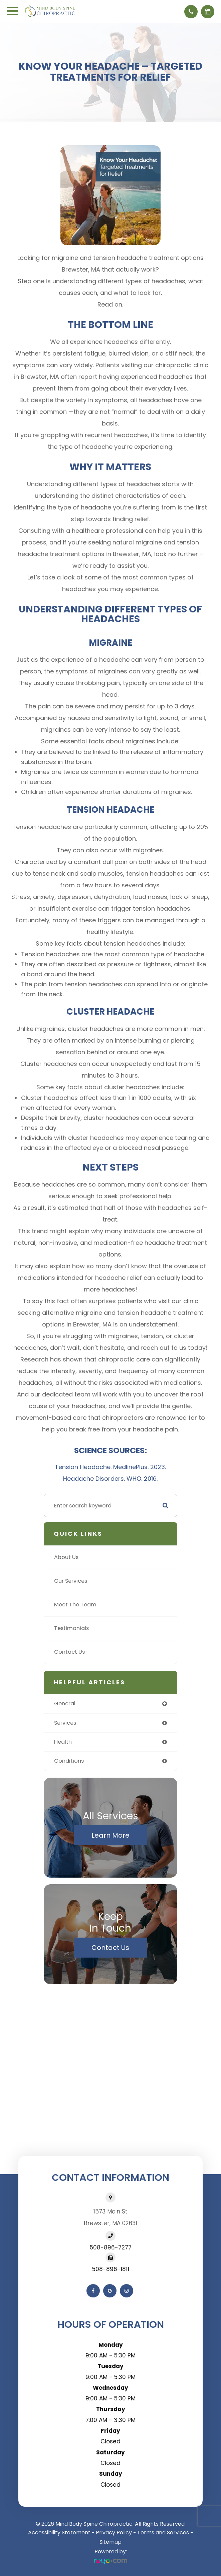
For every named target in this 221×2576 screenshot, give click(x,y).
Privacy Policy (114, 2532)
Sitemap (110, 2542)
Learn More (110, 1835)
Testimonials (71, 1628)
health (63, 1742)
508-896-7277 (111, 2247)
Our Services (70, 1581)
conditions (69, 1761)
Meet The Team (75, 1604)
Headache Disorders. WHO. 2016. (110, 1478)
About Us (66, 1557)
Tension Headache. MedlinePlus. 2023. (110, 1467)
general (64, 1703)
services (65, 1723)
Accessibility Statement (59, 2532)
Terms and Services (163, 2532)
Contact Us (69, 1652)
